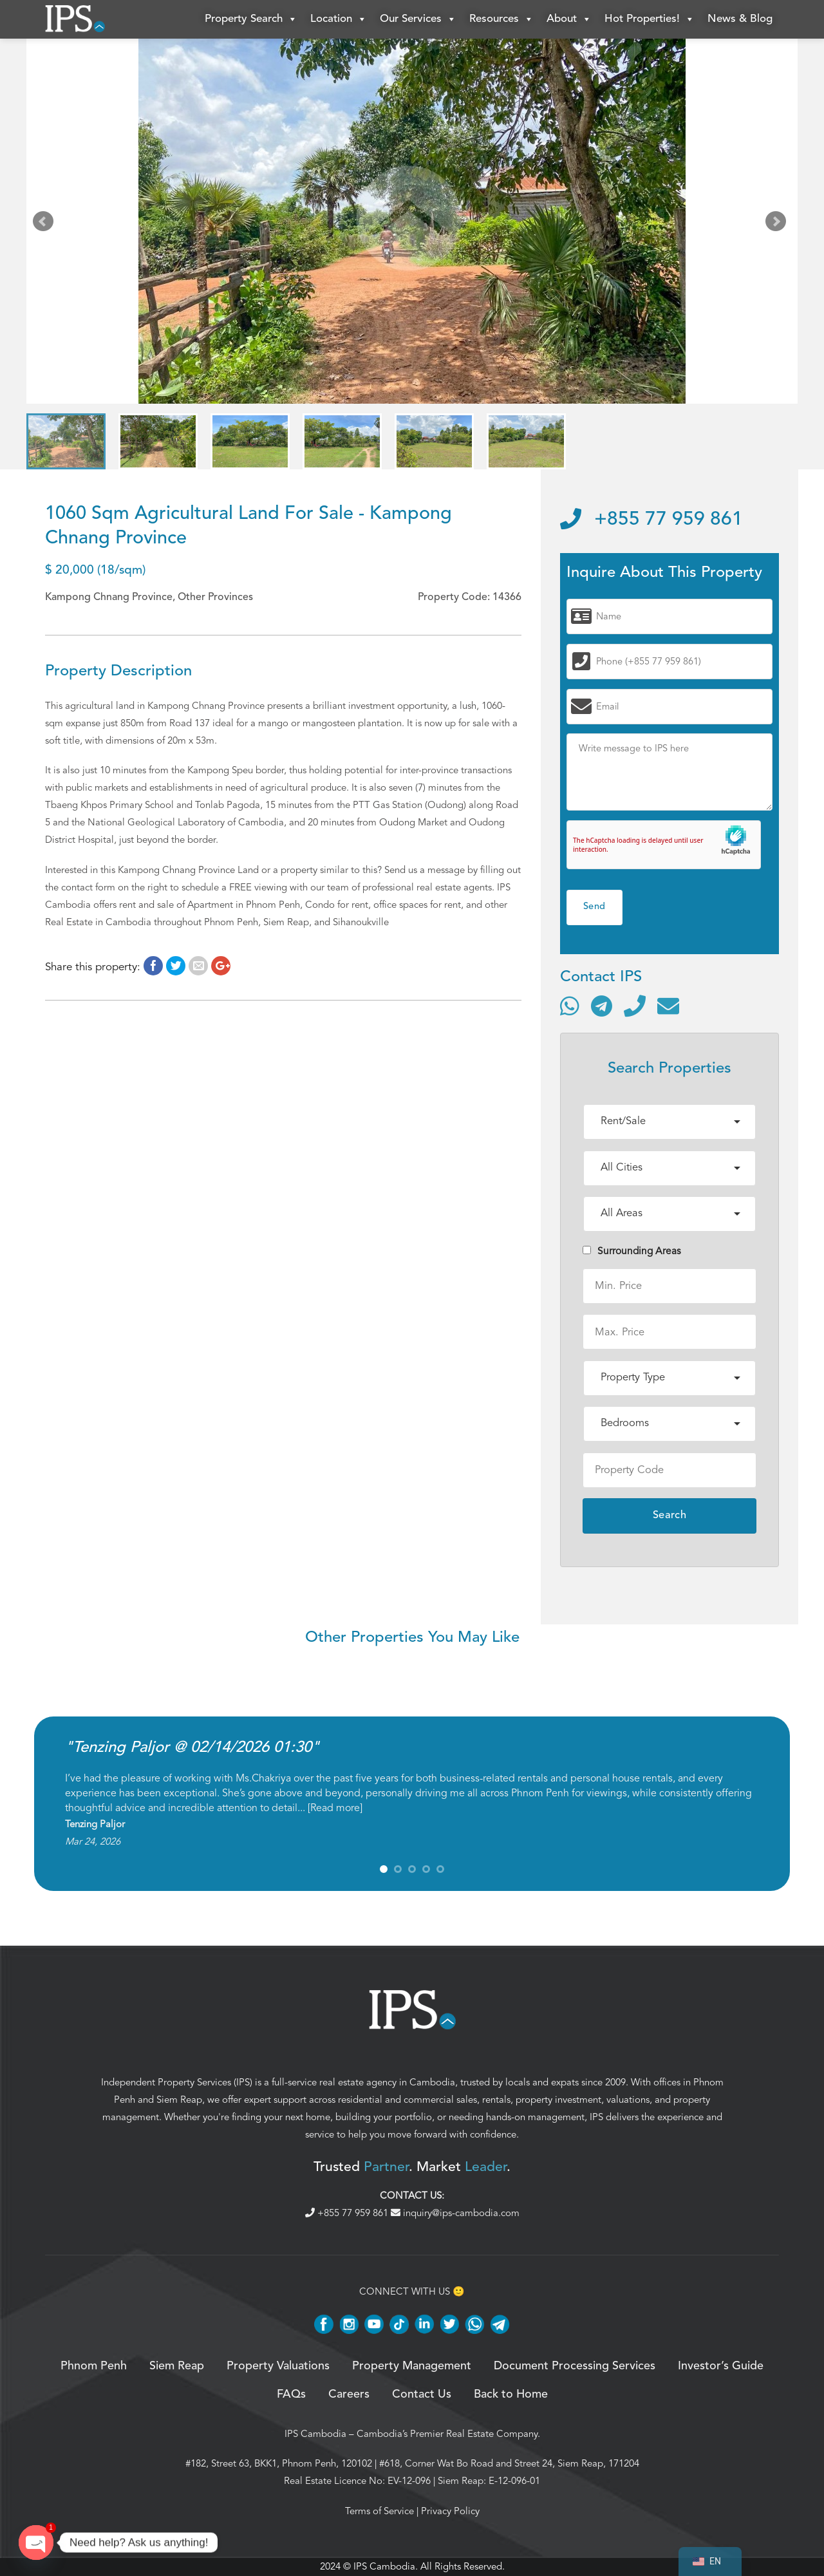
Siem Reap (179, 2099)
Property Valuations (278, 2366)
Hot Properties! (649, 19)
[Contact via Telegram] (601, 1006)
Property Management (411, 2366)
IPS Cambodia (315, 2434)
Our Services (418, 19)
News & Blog (739, 19)
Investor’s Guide (720, 2366)
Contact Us (421, 2394)
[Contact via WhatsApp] (569, 1006)
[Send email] (668, 1006)
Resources (501, 19)
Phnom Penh (94, 2366)
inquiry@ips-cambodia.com (455, 2213)
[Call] (635, 1006)
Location (338, 19)
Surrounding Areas (632, 1251)
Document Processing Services (574, 2366)
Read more (335, 1807)
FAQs (291, 2394)
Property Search (251, 19)
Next (778, 224)
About (569, 19)
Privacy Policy (450, 2511)
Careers (349, 2394)
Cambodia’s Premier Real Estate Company (447, 2434)
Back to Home (511, 2394)
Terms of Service (379, 2511)
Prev (46, 224)
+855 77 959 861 (651, 519)
